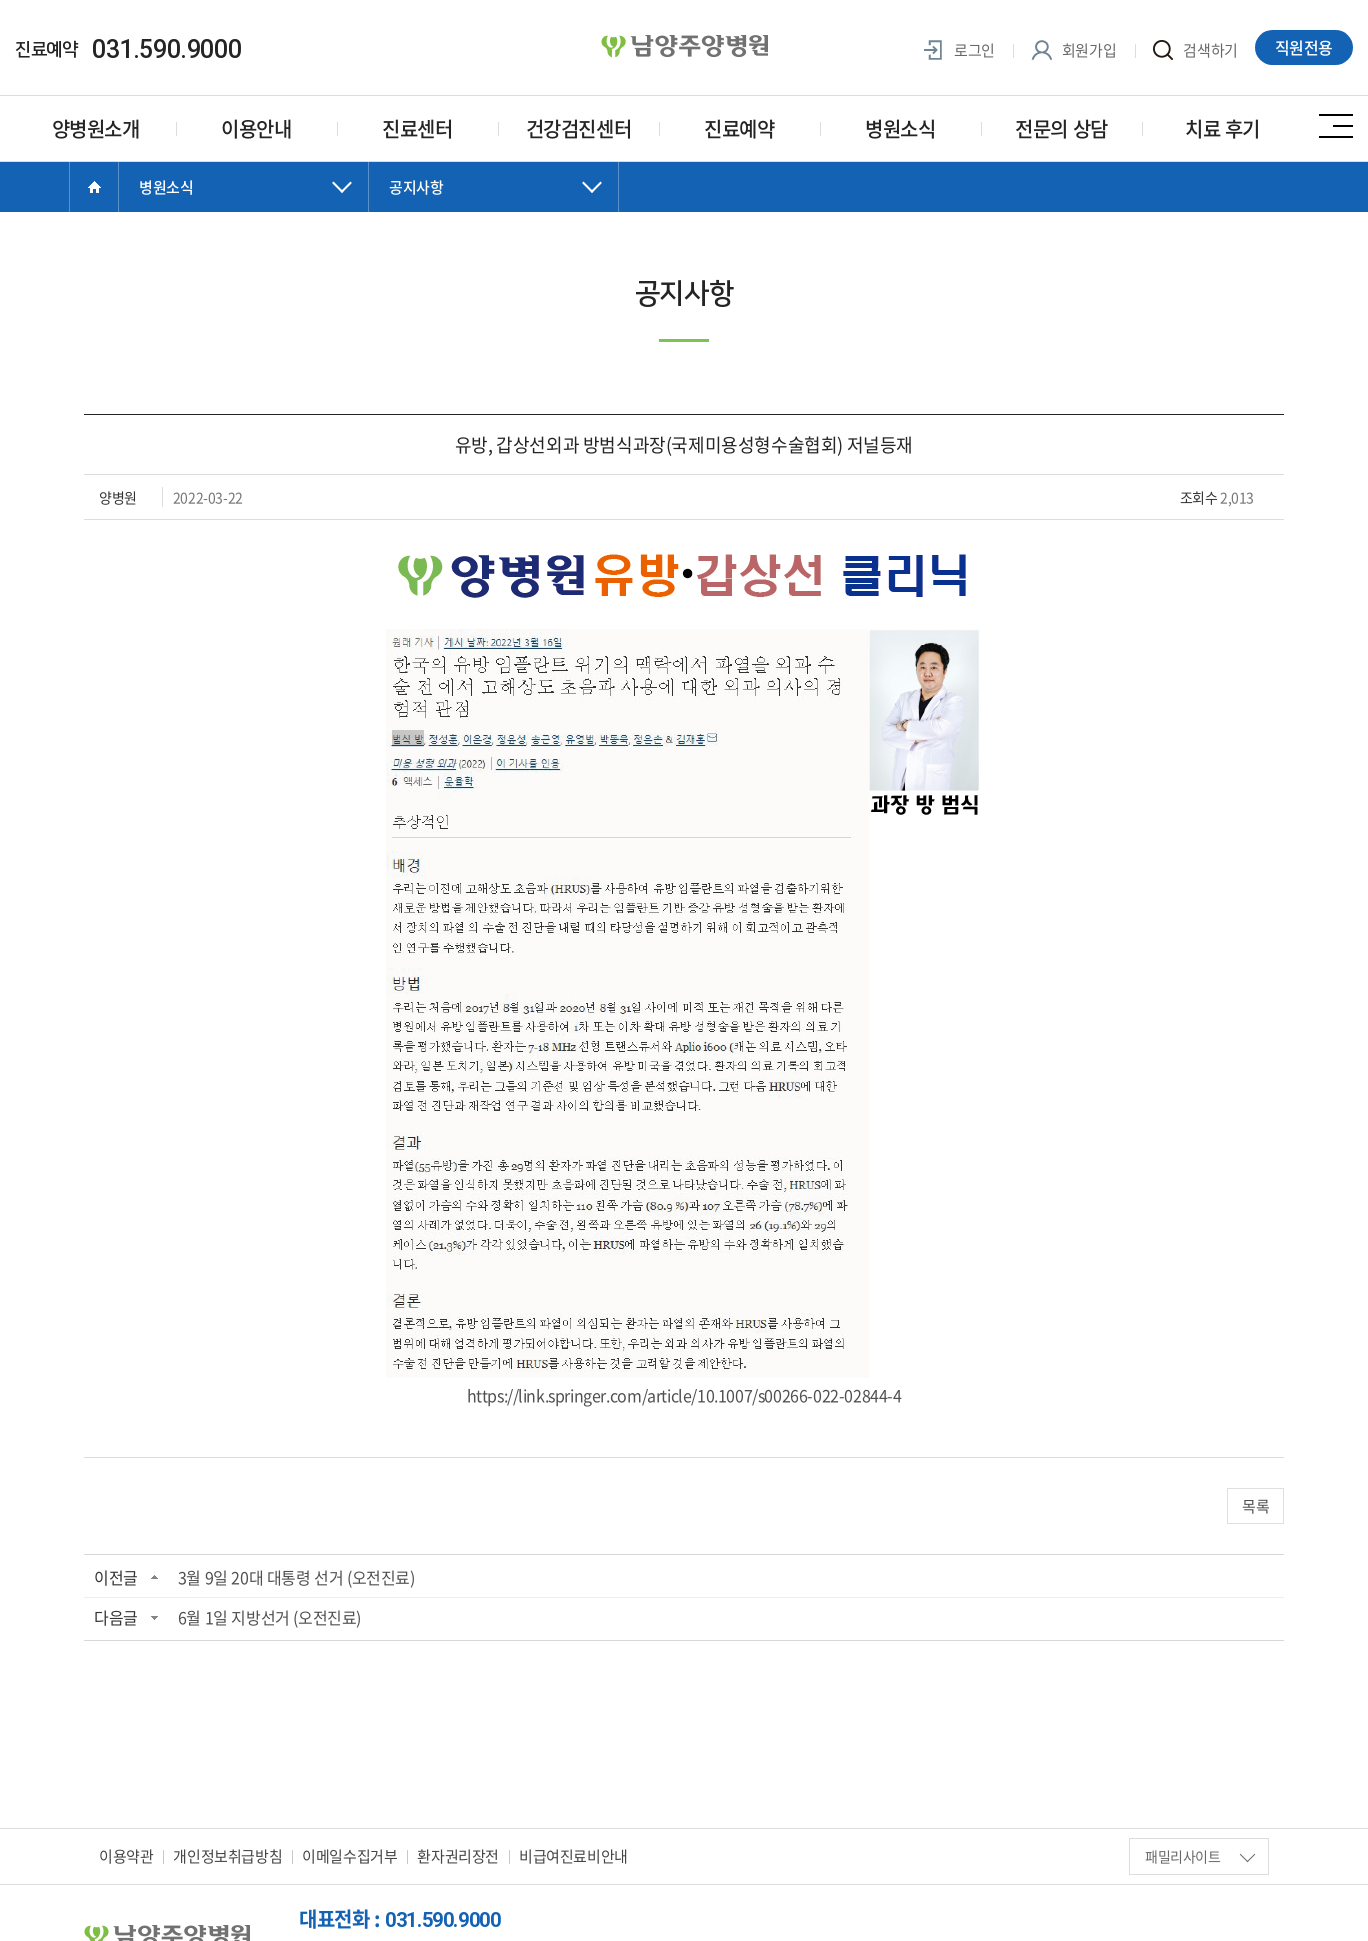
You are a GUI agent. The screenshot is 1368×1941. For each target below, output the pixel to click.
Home (94, 187)
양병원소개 (96, 128)
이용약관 (126, 1856)
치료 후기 (1222, 128)
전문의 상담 (1061, 128)
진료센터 (417, 128)
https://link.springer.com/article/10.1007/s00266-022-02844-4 (684, 1395)
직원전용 (1304, 47)
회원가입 (1074, 50)
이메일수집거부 (349, 1856)
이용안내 (256, 128)
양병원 (684, 47)
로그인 (959, 50)
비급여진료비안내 (573, 1856)
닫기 (244, 207)
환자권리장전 (458, 1856)
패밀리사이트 (1200, 1856)
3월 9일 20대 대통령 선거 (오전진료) (296, 1577)
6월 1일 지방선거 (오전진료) (269, 1617)
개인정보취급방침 (227, 1856)
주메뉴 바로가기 (0, 0)
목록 (1255, 1506)
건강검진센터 (579, 128)
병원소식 (900, 128)
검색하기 (1196, 50)
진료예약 (739, 128)
